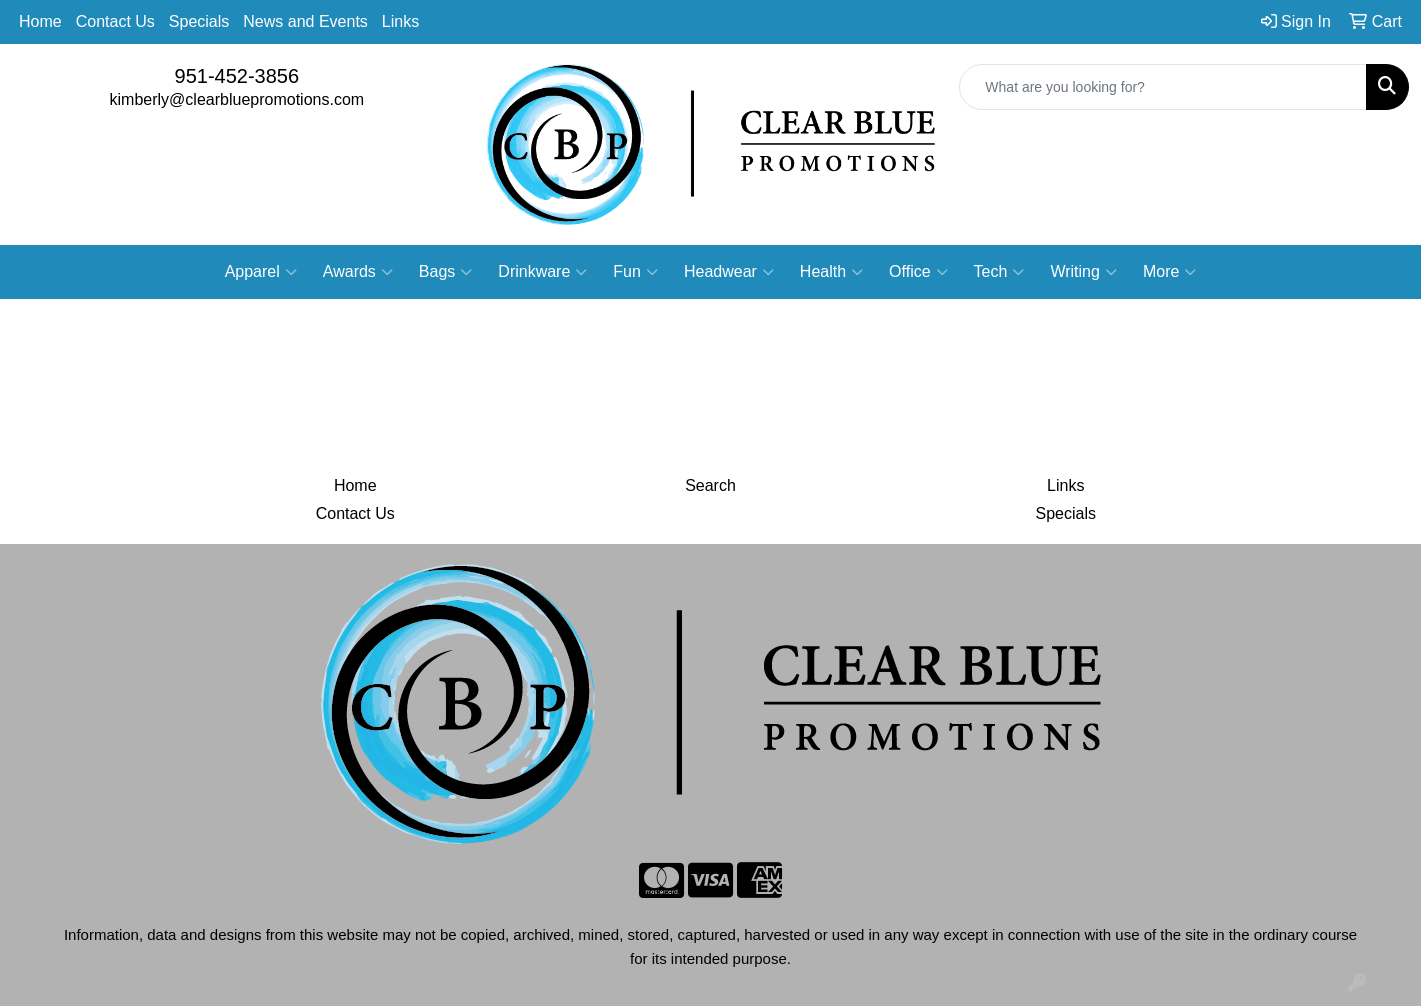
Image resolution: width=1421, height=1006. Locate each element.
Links (400, 21)
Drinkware (542, 272)
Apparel (261, 272)
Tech (999, 272)
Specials (199, 21)
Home (40, 21)
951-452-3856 (237, 76)
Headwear (729, 272)
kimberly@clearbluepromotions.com (237, 99)
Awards (358, 272)
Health (831, 272)
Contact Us (115, 21)
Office (918, 272)
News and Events (305, 21)
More (1169, 272)
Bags (445, 272)
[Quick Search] (1163, 87)
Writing (1083, 272)
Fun (635, 272)
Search (710, 485)
